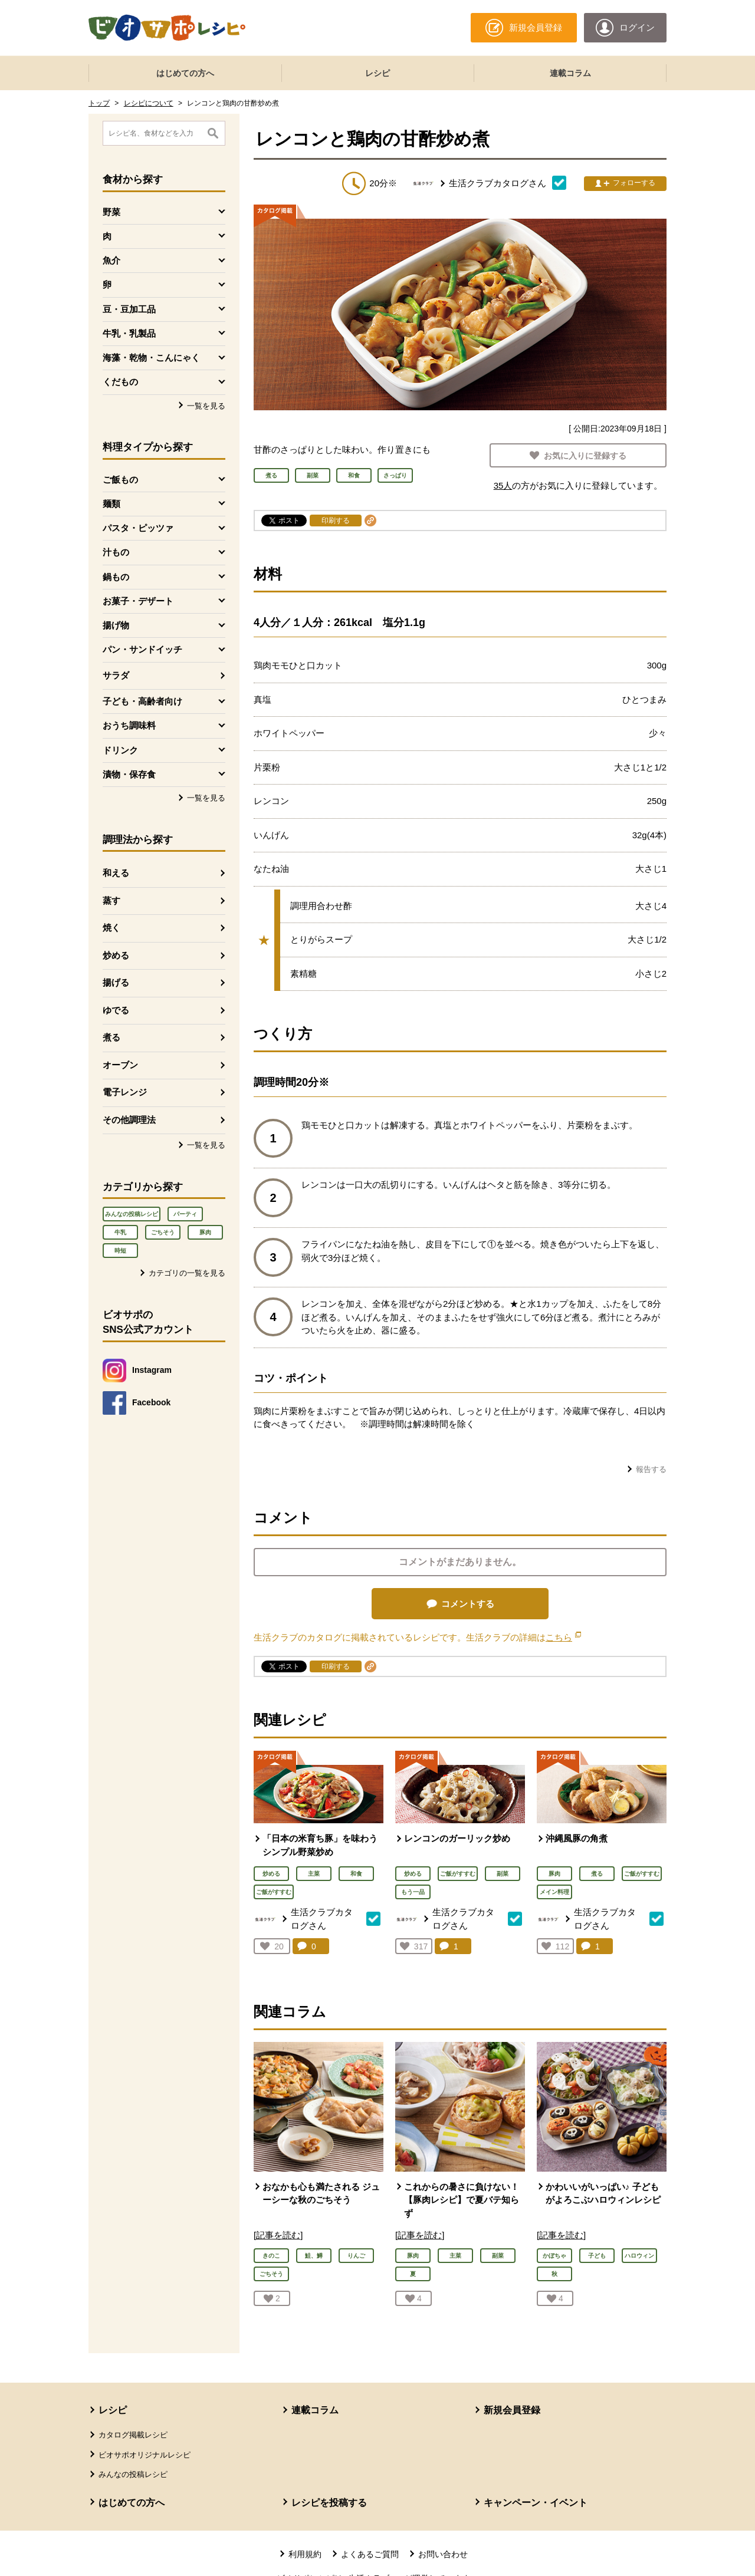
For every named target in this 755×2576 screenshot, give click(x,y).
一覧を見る (206, 405)
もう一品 (413, 1892)
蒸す (111, 900)
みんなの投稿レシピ (131, 1214)
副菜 (502, 1873)
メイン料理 (554, 1892)
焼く (111, 928)
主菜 (314, 1873)
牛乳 (120, 1232)
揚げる (116, 982)
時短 (120, 1250)
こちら (563, 1637)
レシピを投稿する (329, 2503)
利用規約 (304, 2554)
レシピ (377, 73)
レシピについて (148, 103)
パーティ (185, 1214)
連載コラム (570, 73)
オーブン (120, 1065)
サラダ (116, 675)
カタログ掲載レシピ (133, 2434)
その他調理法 (129, 1120)
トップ (99, 103)
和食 (356, 1873)
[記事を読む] (278, 2235)
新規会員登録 (512, 2410)
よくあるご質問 (370, 2554)
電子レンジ (125, 1092)
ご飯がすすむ (273, 1892)
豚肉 (205, 1232)
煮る (111, 1037)
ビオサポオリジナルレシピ (145, 2454)
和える (116, 873)
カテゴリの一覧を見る (187, 1273)
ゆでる (116, 1010)
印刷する (335, 520)
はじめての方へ (185, 73)
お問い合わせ (443, 2554)
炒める (116, 955)
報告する (651, 1469)
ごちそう (163, 1232)
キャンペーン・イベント (535, 2503)
